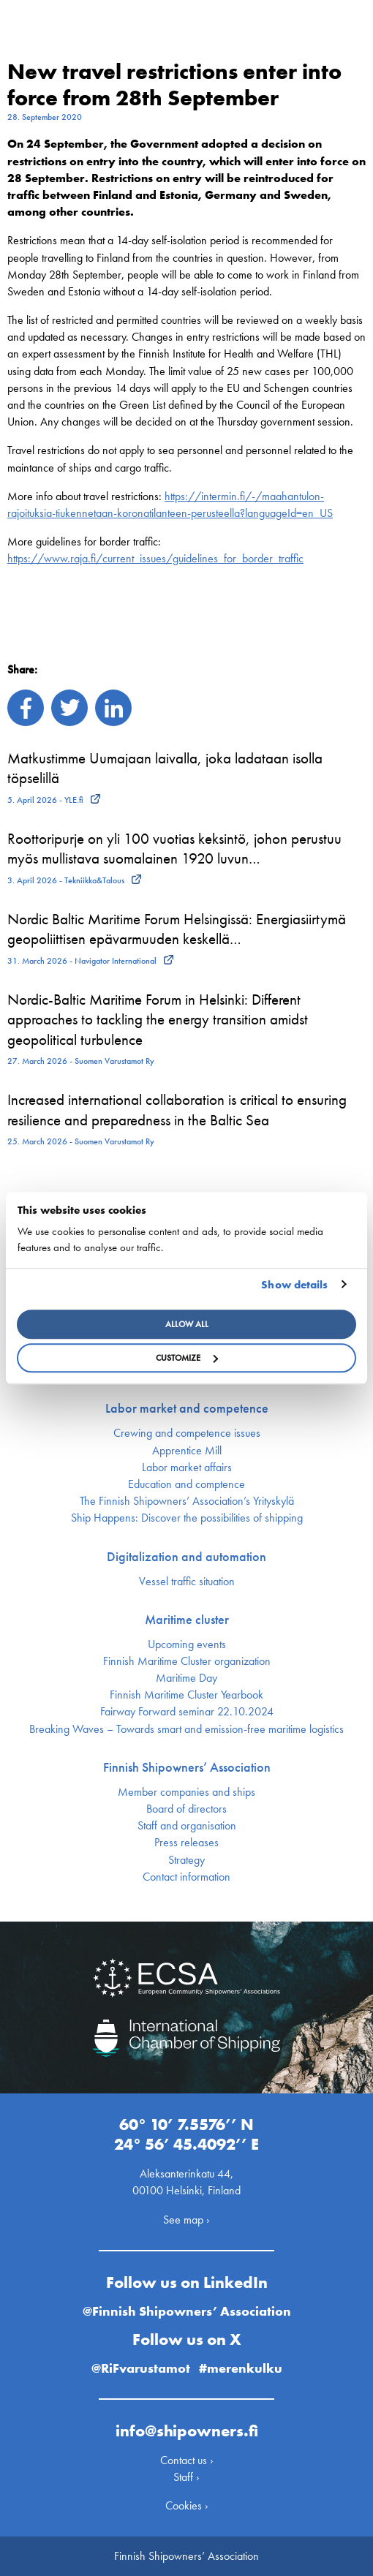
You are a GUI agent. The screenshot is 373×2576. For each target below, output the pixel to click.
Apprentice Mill (187, 1451)
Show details (294, 1284)
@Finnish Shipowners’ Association (187, 2311)
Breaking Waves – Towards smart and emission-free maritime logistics (186, 1729)
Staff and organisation (186, 1826)
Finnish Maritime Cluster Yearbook (186, 1695)
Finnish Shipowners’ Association (187, 1767)
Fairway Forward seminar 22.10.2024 (187, 1712)
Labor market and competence (186, 1408)
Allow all (186, 1324)
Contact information (186, 1877)
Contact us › (187, 2460)
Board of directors (186, 1809)
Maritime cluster (187, 1619)
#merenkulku (240, 2368)
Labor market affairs (187, 1467)
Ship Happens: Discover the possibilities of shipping (187, 1518)
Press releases (186, 1842)
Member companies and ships (186, 1792)
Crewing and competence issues (186, 1433)
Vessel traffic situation (187, 1581)
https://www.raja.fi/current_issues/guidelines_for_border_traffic (155, 558)
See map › (186, 2219)
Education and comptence (186, 1484)
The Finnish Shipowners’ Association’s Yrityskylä (187, 1501)
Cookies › (186, 2505)
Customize (187, 1358)
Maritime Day (186, 1678)
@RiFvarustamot (140, 2368)
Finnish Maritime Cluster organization (187, 1661)
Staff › (186, 2477)
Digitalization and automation (186, 1556)
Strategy (186, 1860)
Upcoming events (187, 1644)
